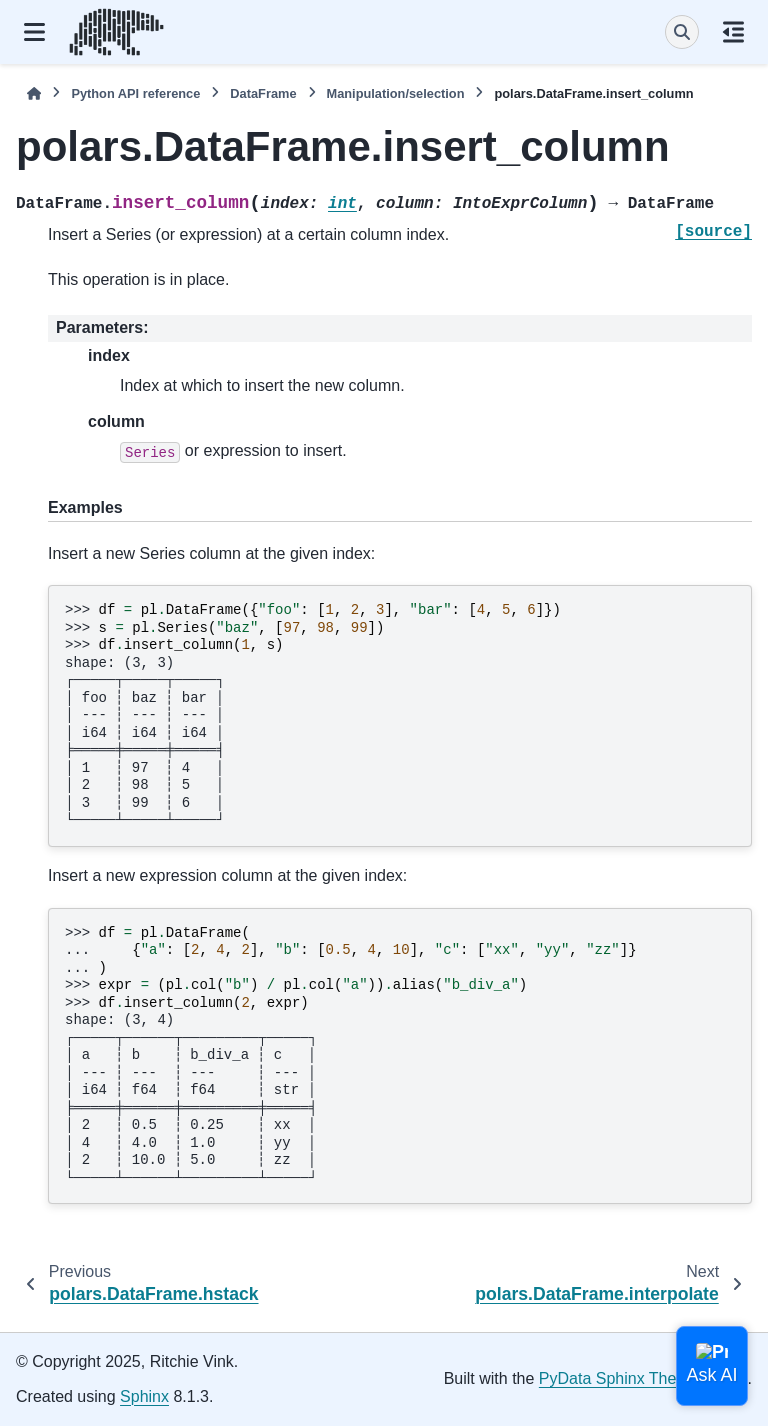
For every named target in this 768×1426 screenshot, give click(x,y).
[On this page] (733, 32)
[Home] (34, 93)
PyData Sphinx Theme (619, 1378)
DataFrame (263, 93)
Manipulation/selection (396, 93)
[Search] (682, 32)
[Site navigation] (34, 32)
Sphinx (144, 1396)
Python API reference (135, 93)
